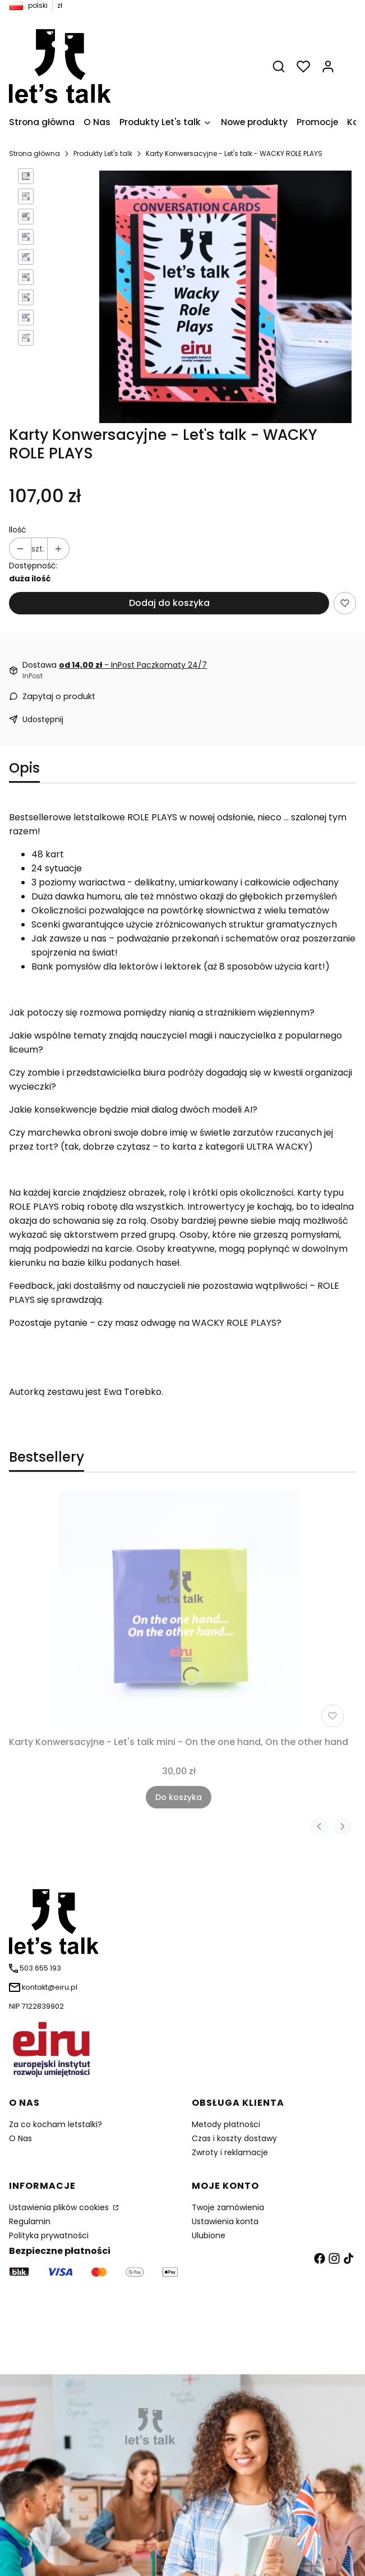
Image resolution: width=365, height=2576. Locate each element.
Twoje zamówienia (228, 2207)
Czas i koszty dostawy (234, 2138)
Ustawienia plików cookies (60, 2207)
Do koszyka (178, 1797)
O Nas (20, 2138)
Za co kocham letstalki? (55, 2124)
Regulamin (29, 2221)
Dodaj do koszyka (169, 602)
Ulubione (208, 2235)
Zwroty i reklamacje (230, 2152)
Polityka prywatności (49, 2235)
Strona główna (34, 153)
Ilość (17, 529)
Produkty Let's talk (102, 153)
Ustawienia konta (225, 2221)
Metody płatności (226, 2124)
